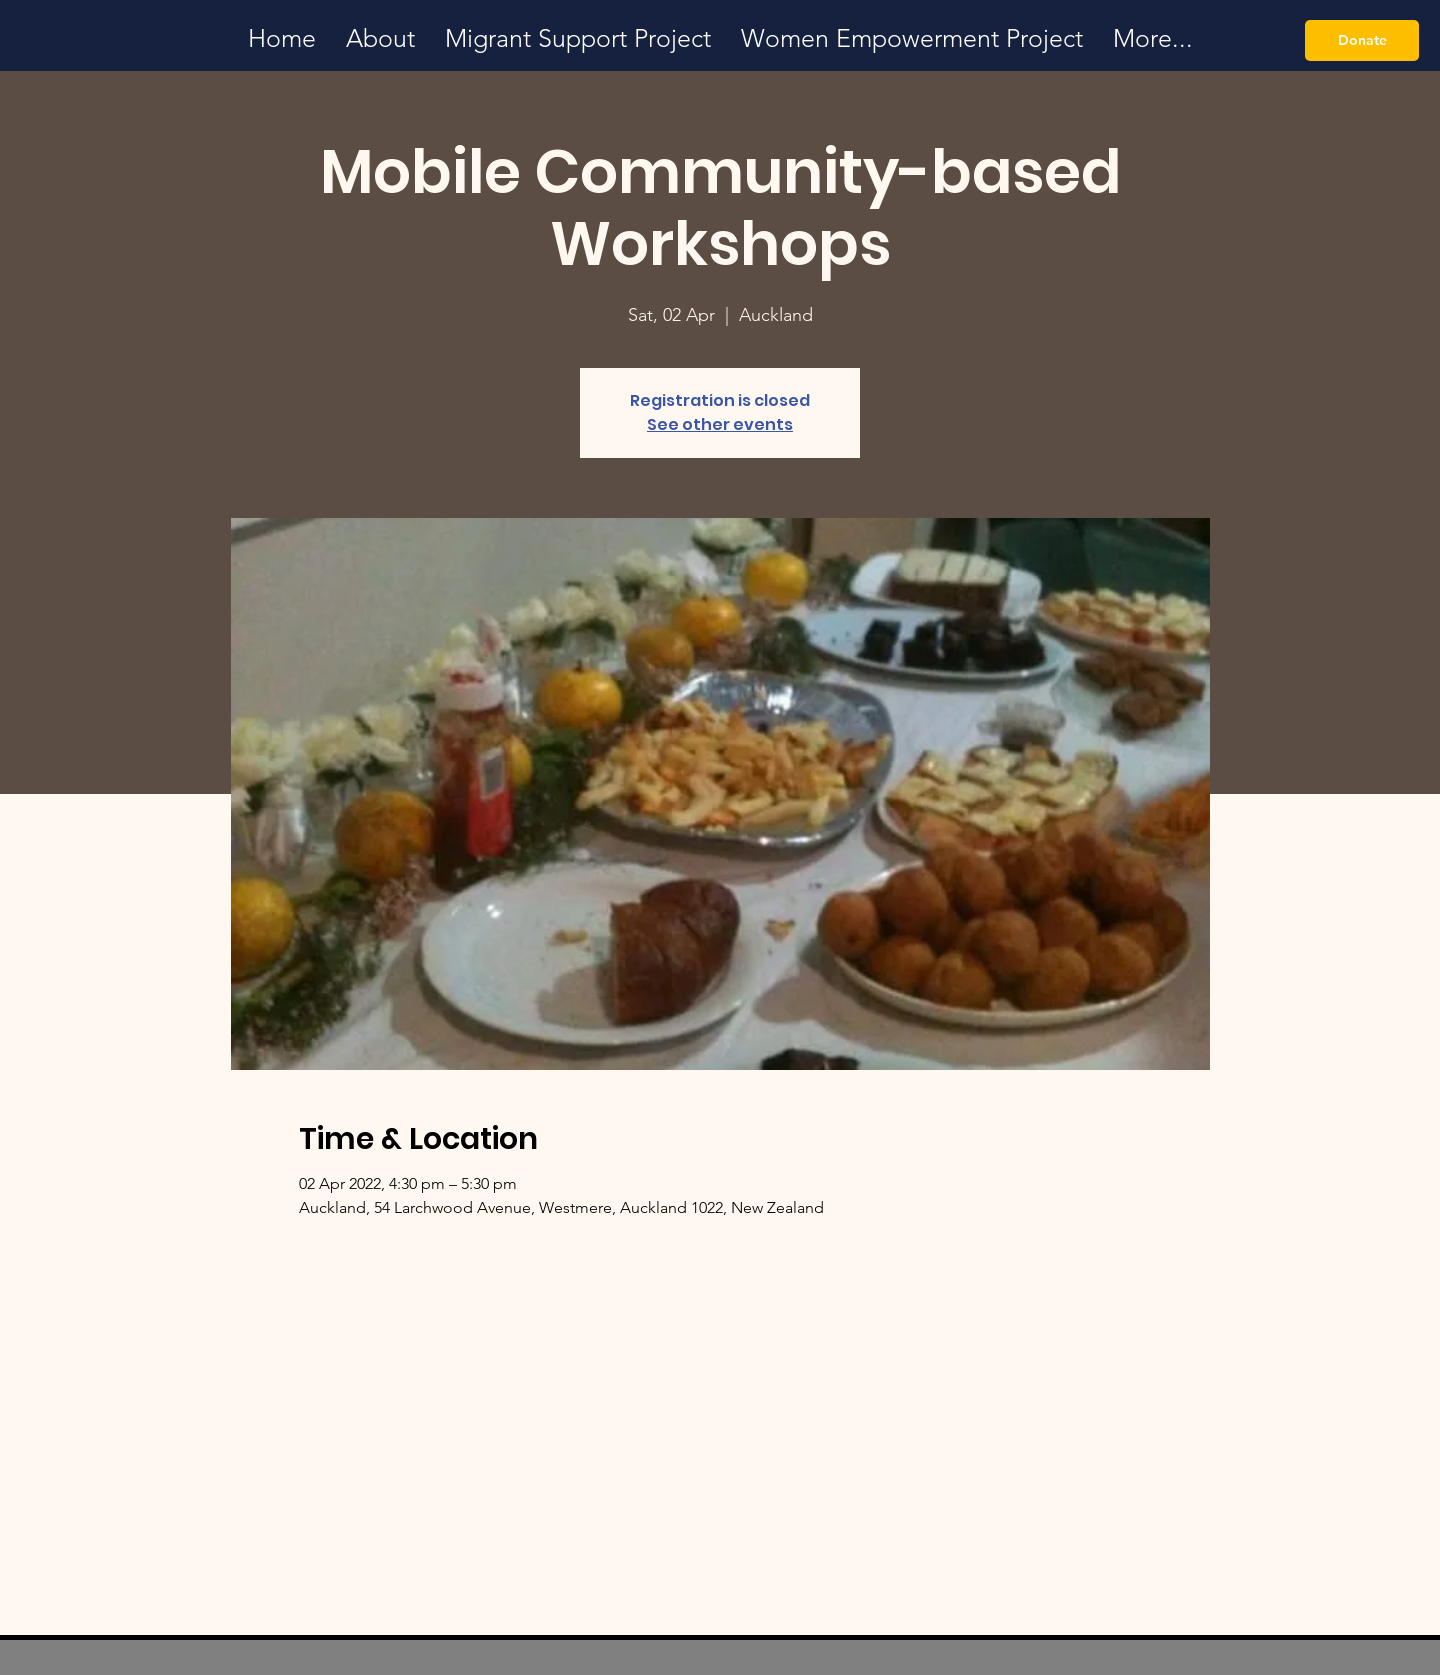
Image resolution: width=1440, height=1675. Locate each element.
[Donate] (1362, 40)
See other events (720, 424)
